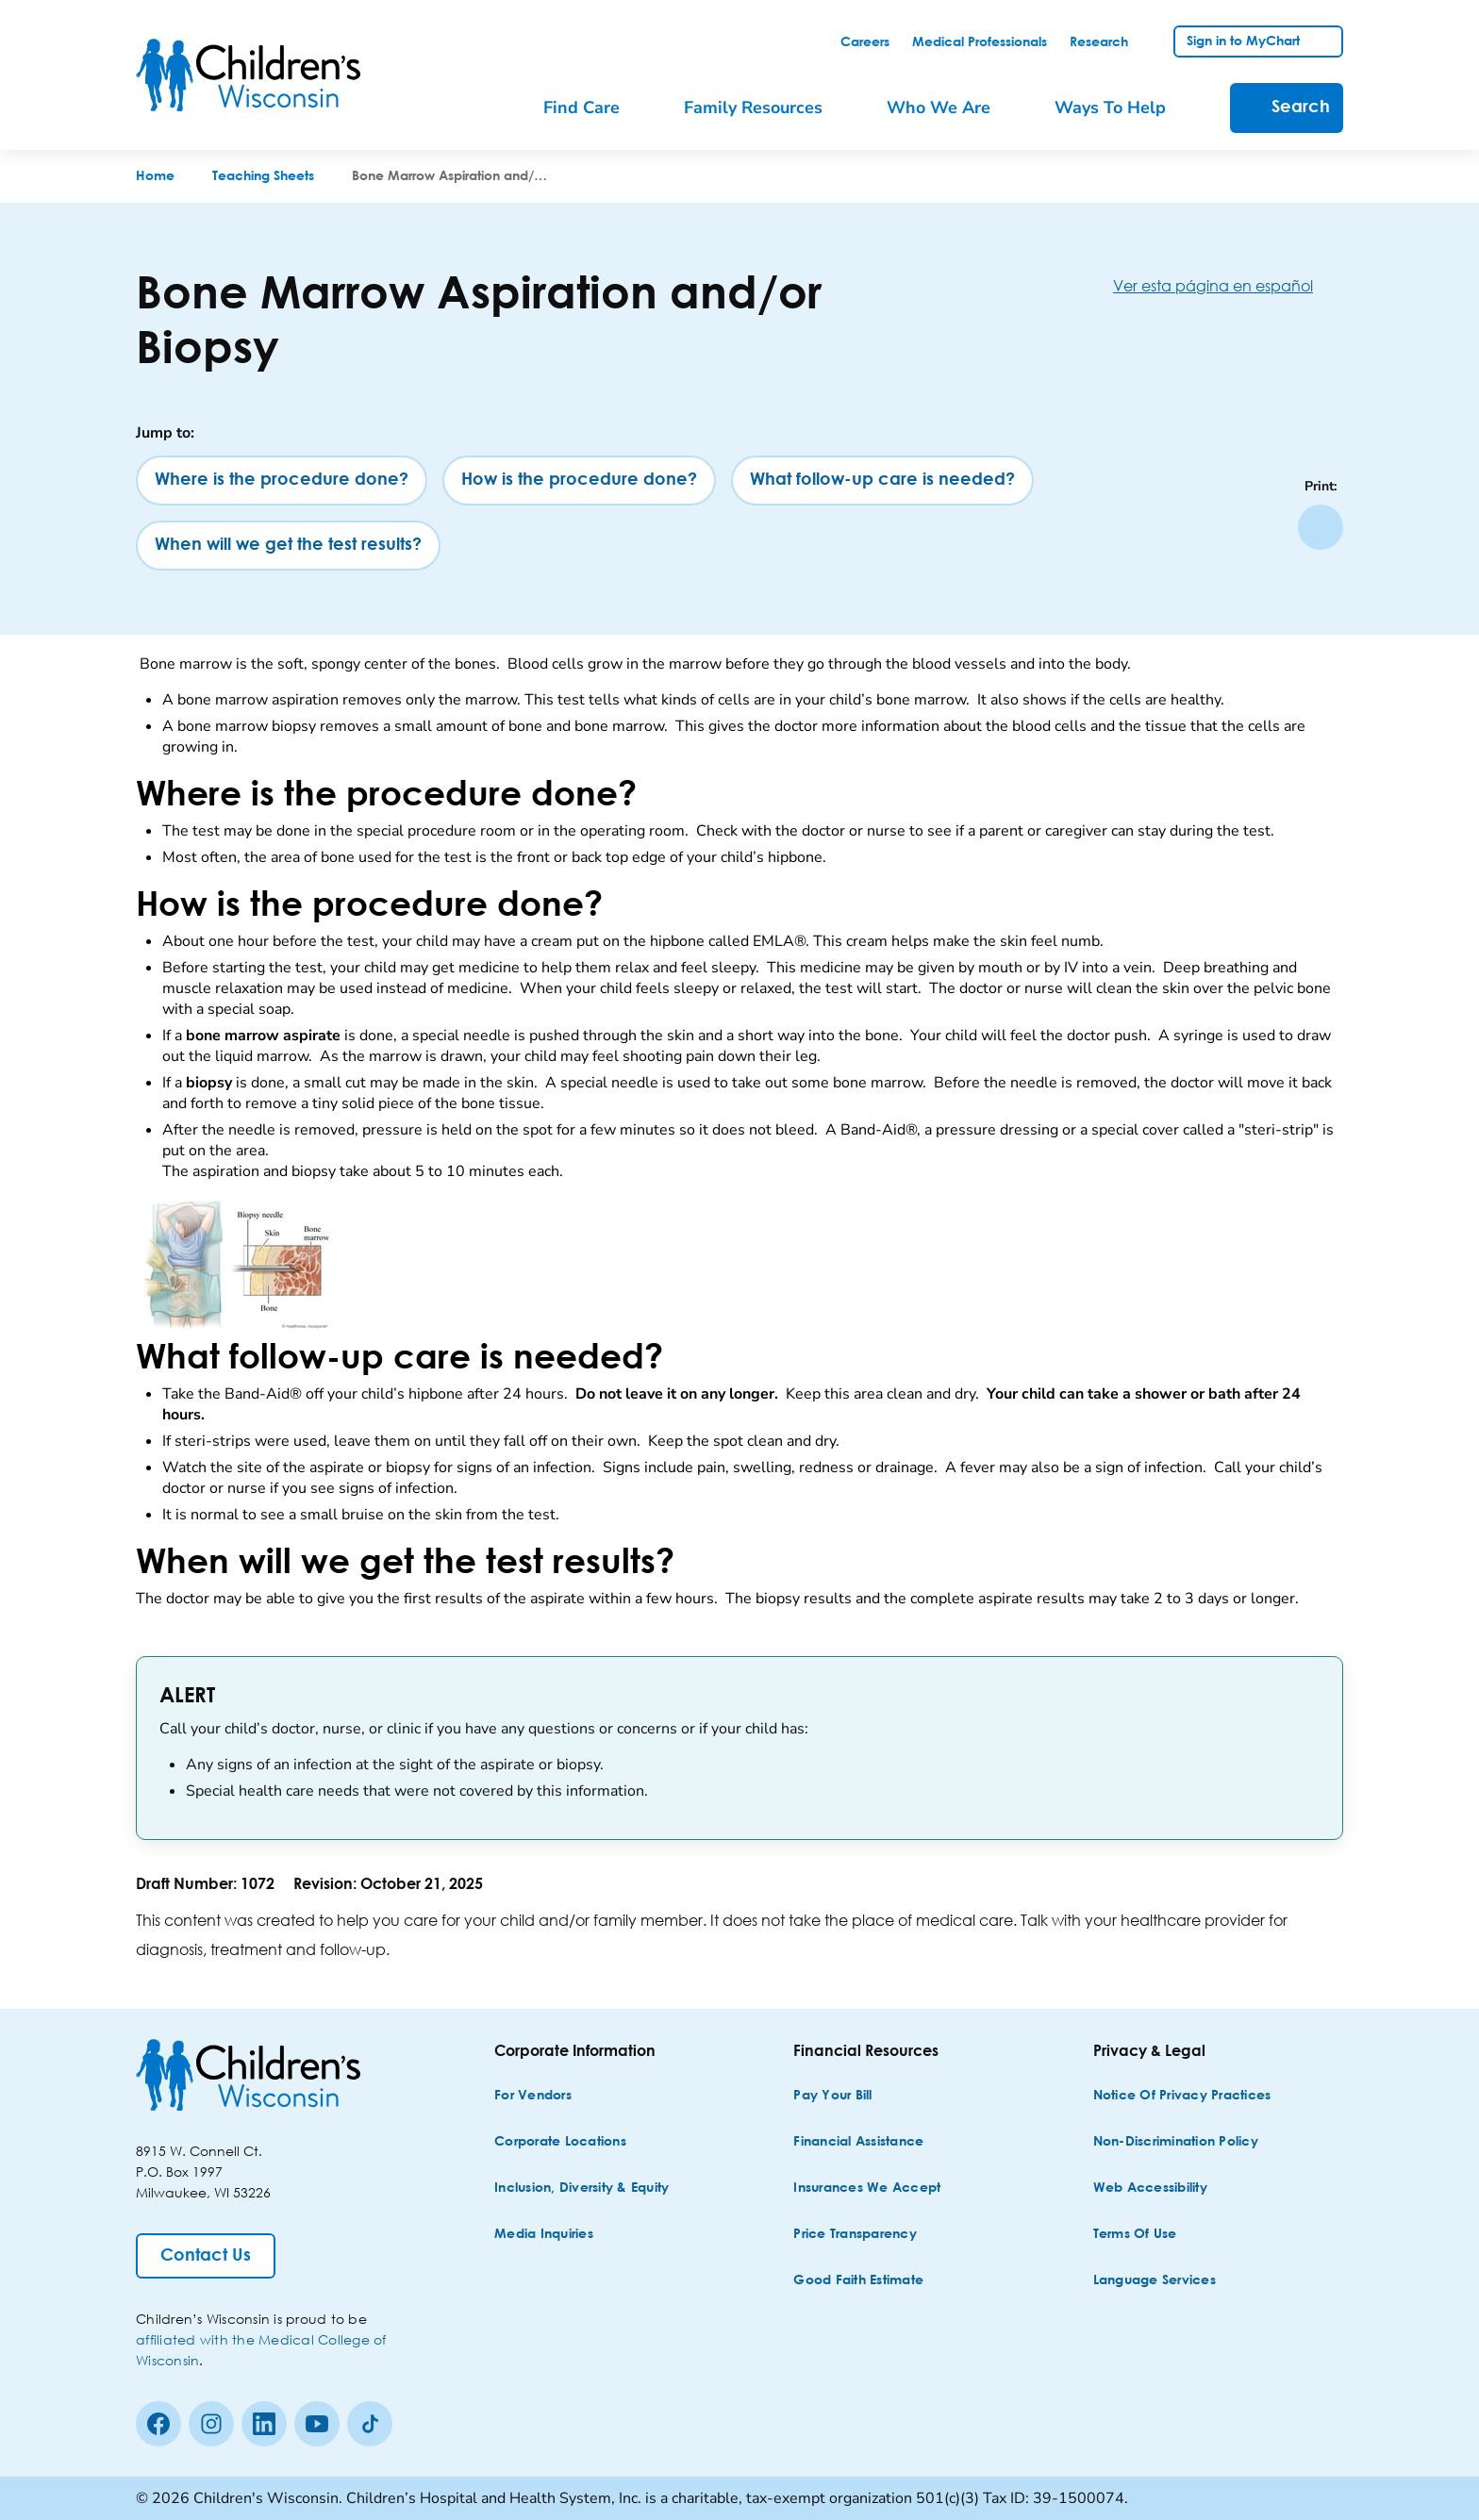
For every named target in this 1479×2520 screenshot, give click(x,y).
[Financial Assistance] (858, 2142)
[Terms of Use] (1135, 2235)
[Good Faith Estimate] (858, 2281)
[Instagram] (211, 2423)
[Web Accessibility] (1150, 2188)
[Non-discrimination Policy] (1175, 2142)
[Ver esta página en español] (1228, 285)
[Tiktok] (369, 2423)
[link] (864, 42)
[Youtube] (317, 2423)
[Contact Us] (205, 2256)
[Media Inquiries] (543, 2235)
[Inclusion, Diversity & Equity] (581, 2188)
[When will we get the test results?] (288, 546)
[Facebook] (158, 2423)
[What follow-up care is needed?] (882, 481)
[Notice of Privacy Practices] (1182, 2096)
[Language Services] (1154, 2281)
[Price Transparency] (855, 2235)
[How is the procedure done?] (579, 481)
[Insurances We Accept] (866, 2188)
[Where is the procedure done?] (281, 481)
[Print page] (1320, 527)
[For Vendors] (533, 2096)
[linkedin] (264, 2423)
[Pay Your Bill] (832, 2096)
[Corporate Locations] (560, 2142)
